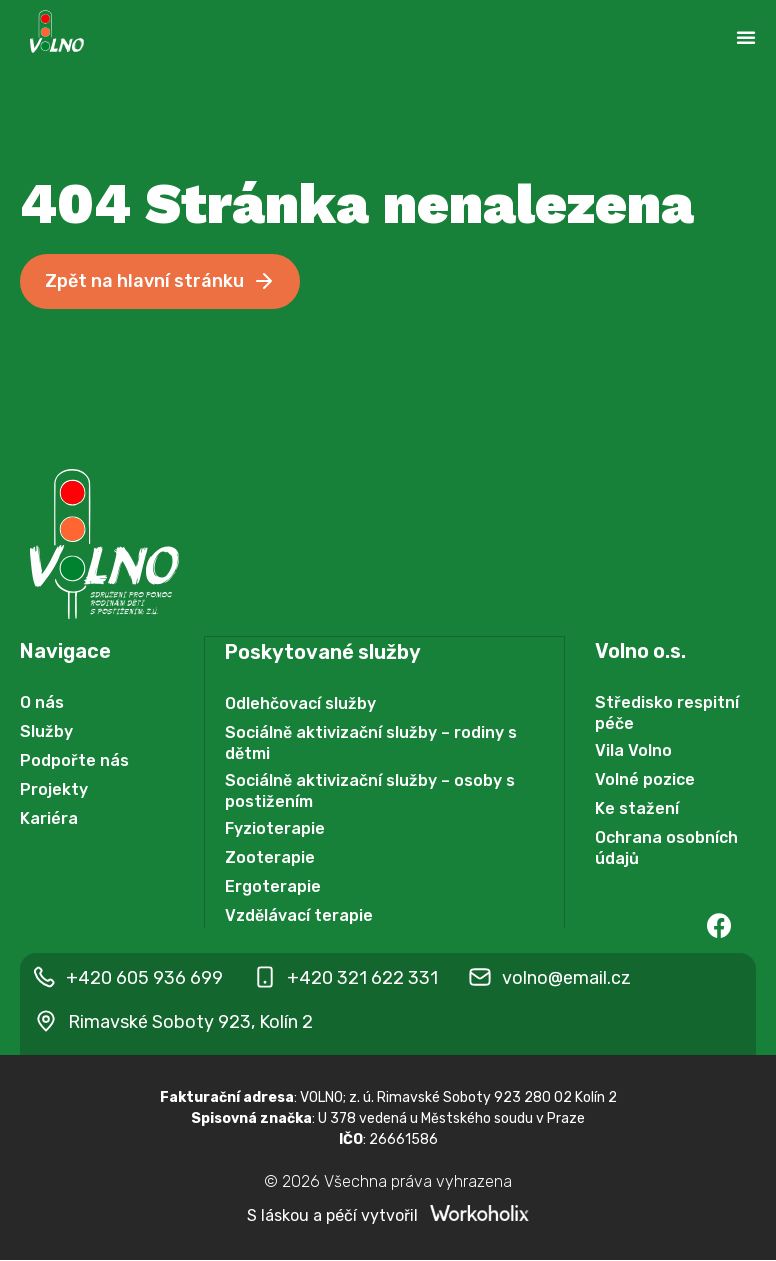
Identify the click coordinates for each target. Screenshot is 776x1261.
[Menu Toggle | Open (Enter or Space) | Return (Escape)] (746, 37)
